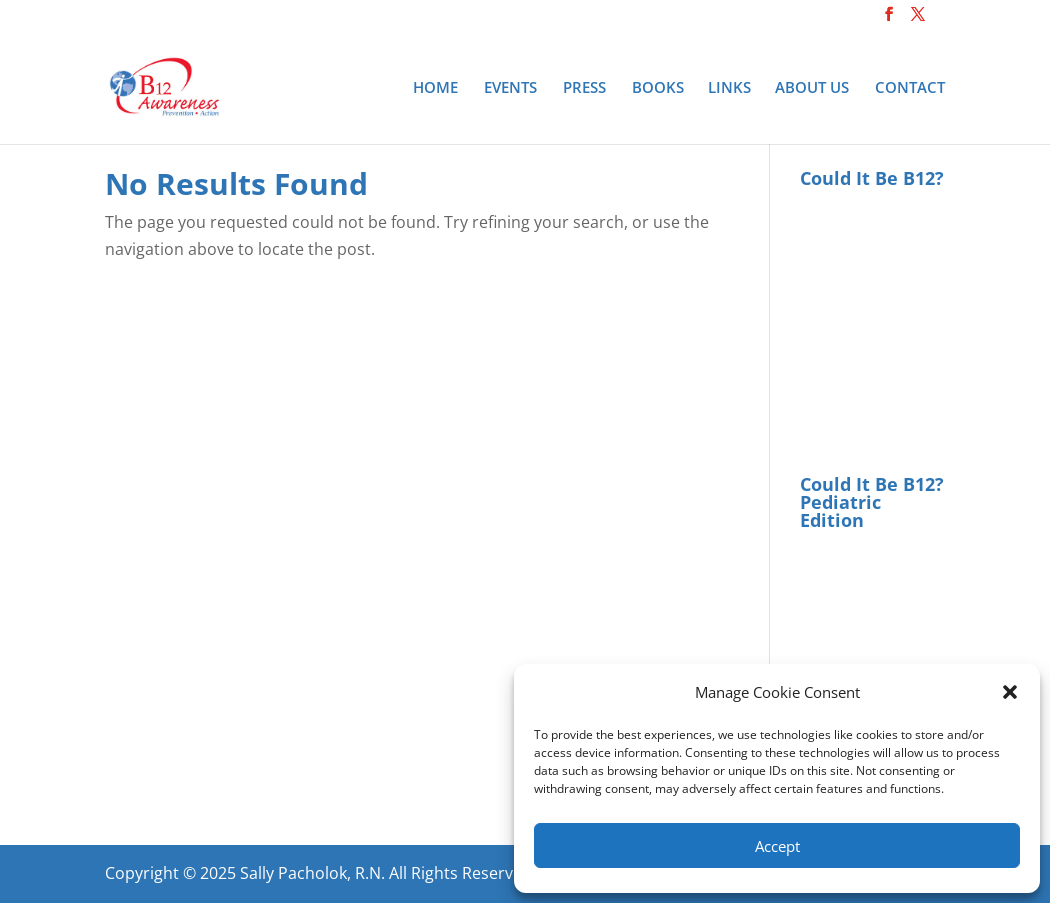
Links (729, 88)
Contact (910, 88)
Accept (777, 846)
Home (435, 88)
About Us (812, 88)
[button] (1010, 692)
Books (658, 88)
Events (510, 88)
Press (584, 88)
